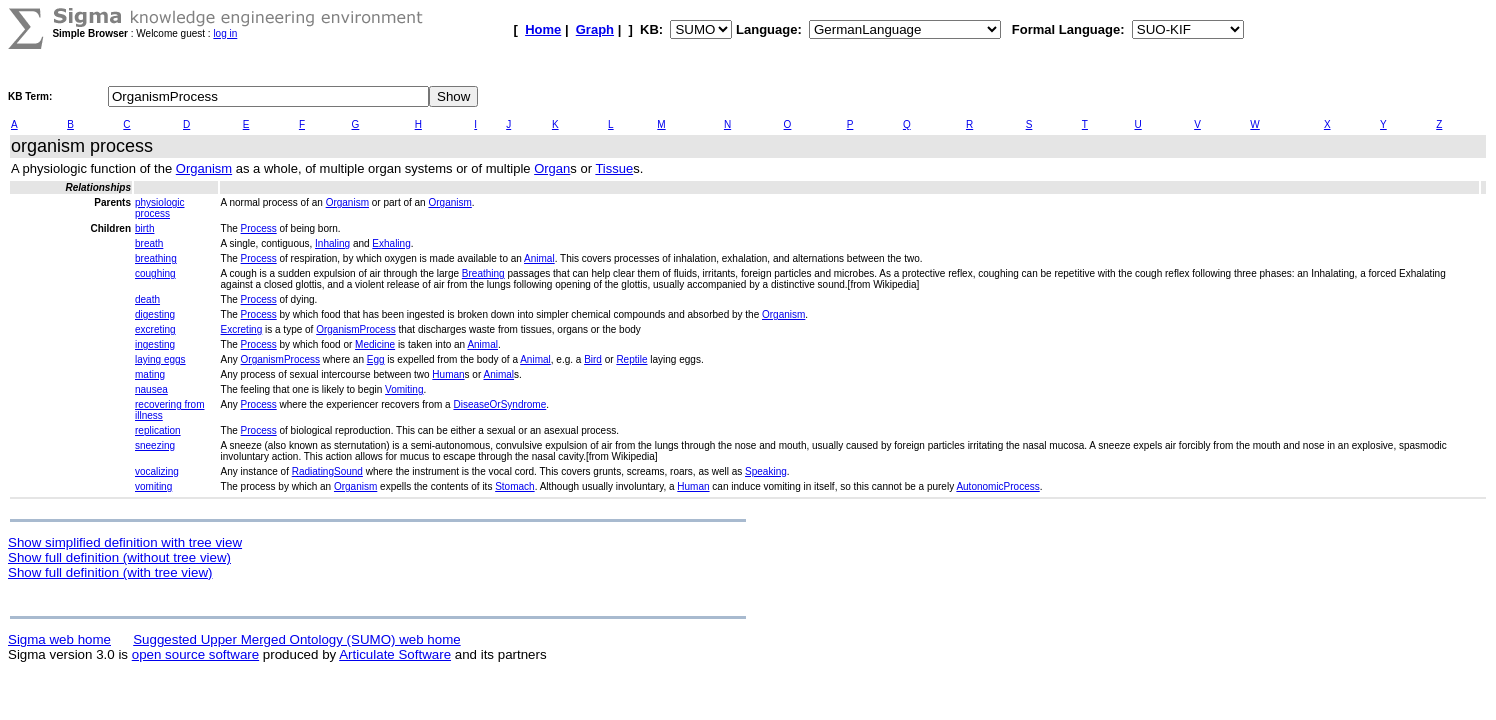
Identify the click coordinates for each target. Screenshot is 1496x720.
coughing (155, 273)
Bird (593, 359)
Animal (539, 258)
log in (225, 33)
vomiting (153, 486)
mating (150, 374)
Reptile (631, 359)
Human (448, 374)
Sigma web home (59, 639)
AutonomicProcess (997, 486)
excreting (155, 329)
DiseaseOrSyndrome (499, 404)
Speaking (766, 471)
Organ (552, 168)
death (147, 299)
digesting (155, 314)
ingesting (155, 344)
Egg (376, 359)
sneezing (155, 445)
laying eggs (160, 359)
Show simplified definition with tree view (125, 542)
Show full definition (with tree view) (110, 572)
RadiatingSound (327, 471)
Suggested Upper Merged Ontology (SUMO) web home (296, 639)
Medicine (375, 344)
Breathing (483, 273)
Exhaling (391, 243)
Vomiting (404, 389)
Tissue (614, 168)
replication (158, 430)
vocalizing (157, 471)
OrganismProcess (355, 329)
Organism (204, 168)
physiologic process (159, 208)
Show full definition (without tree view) (119, 557)
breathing (156, 258)
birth (144, 228)
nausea (151, 389)
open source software (195, 654)
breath (149, 243)
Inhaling (332, 243)
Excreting (242, 329)
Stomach (514, 486)
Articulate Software (395, 654)
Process (259, 228)
